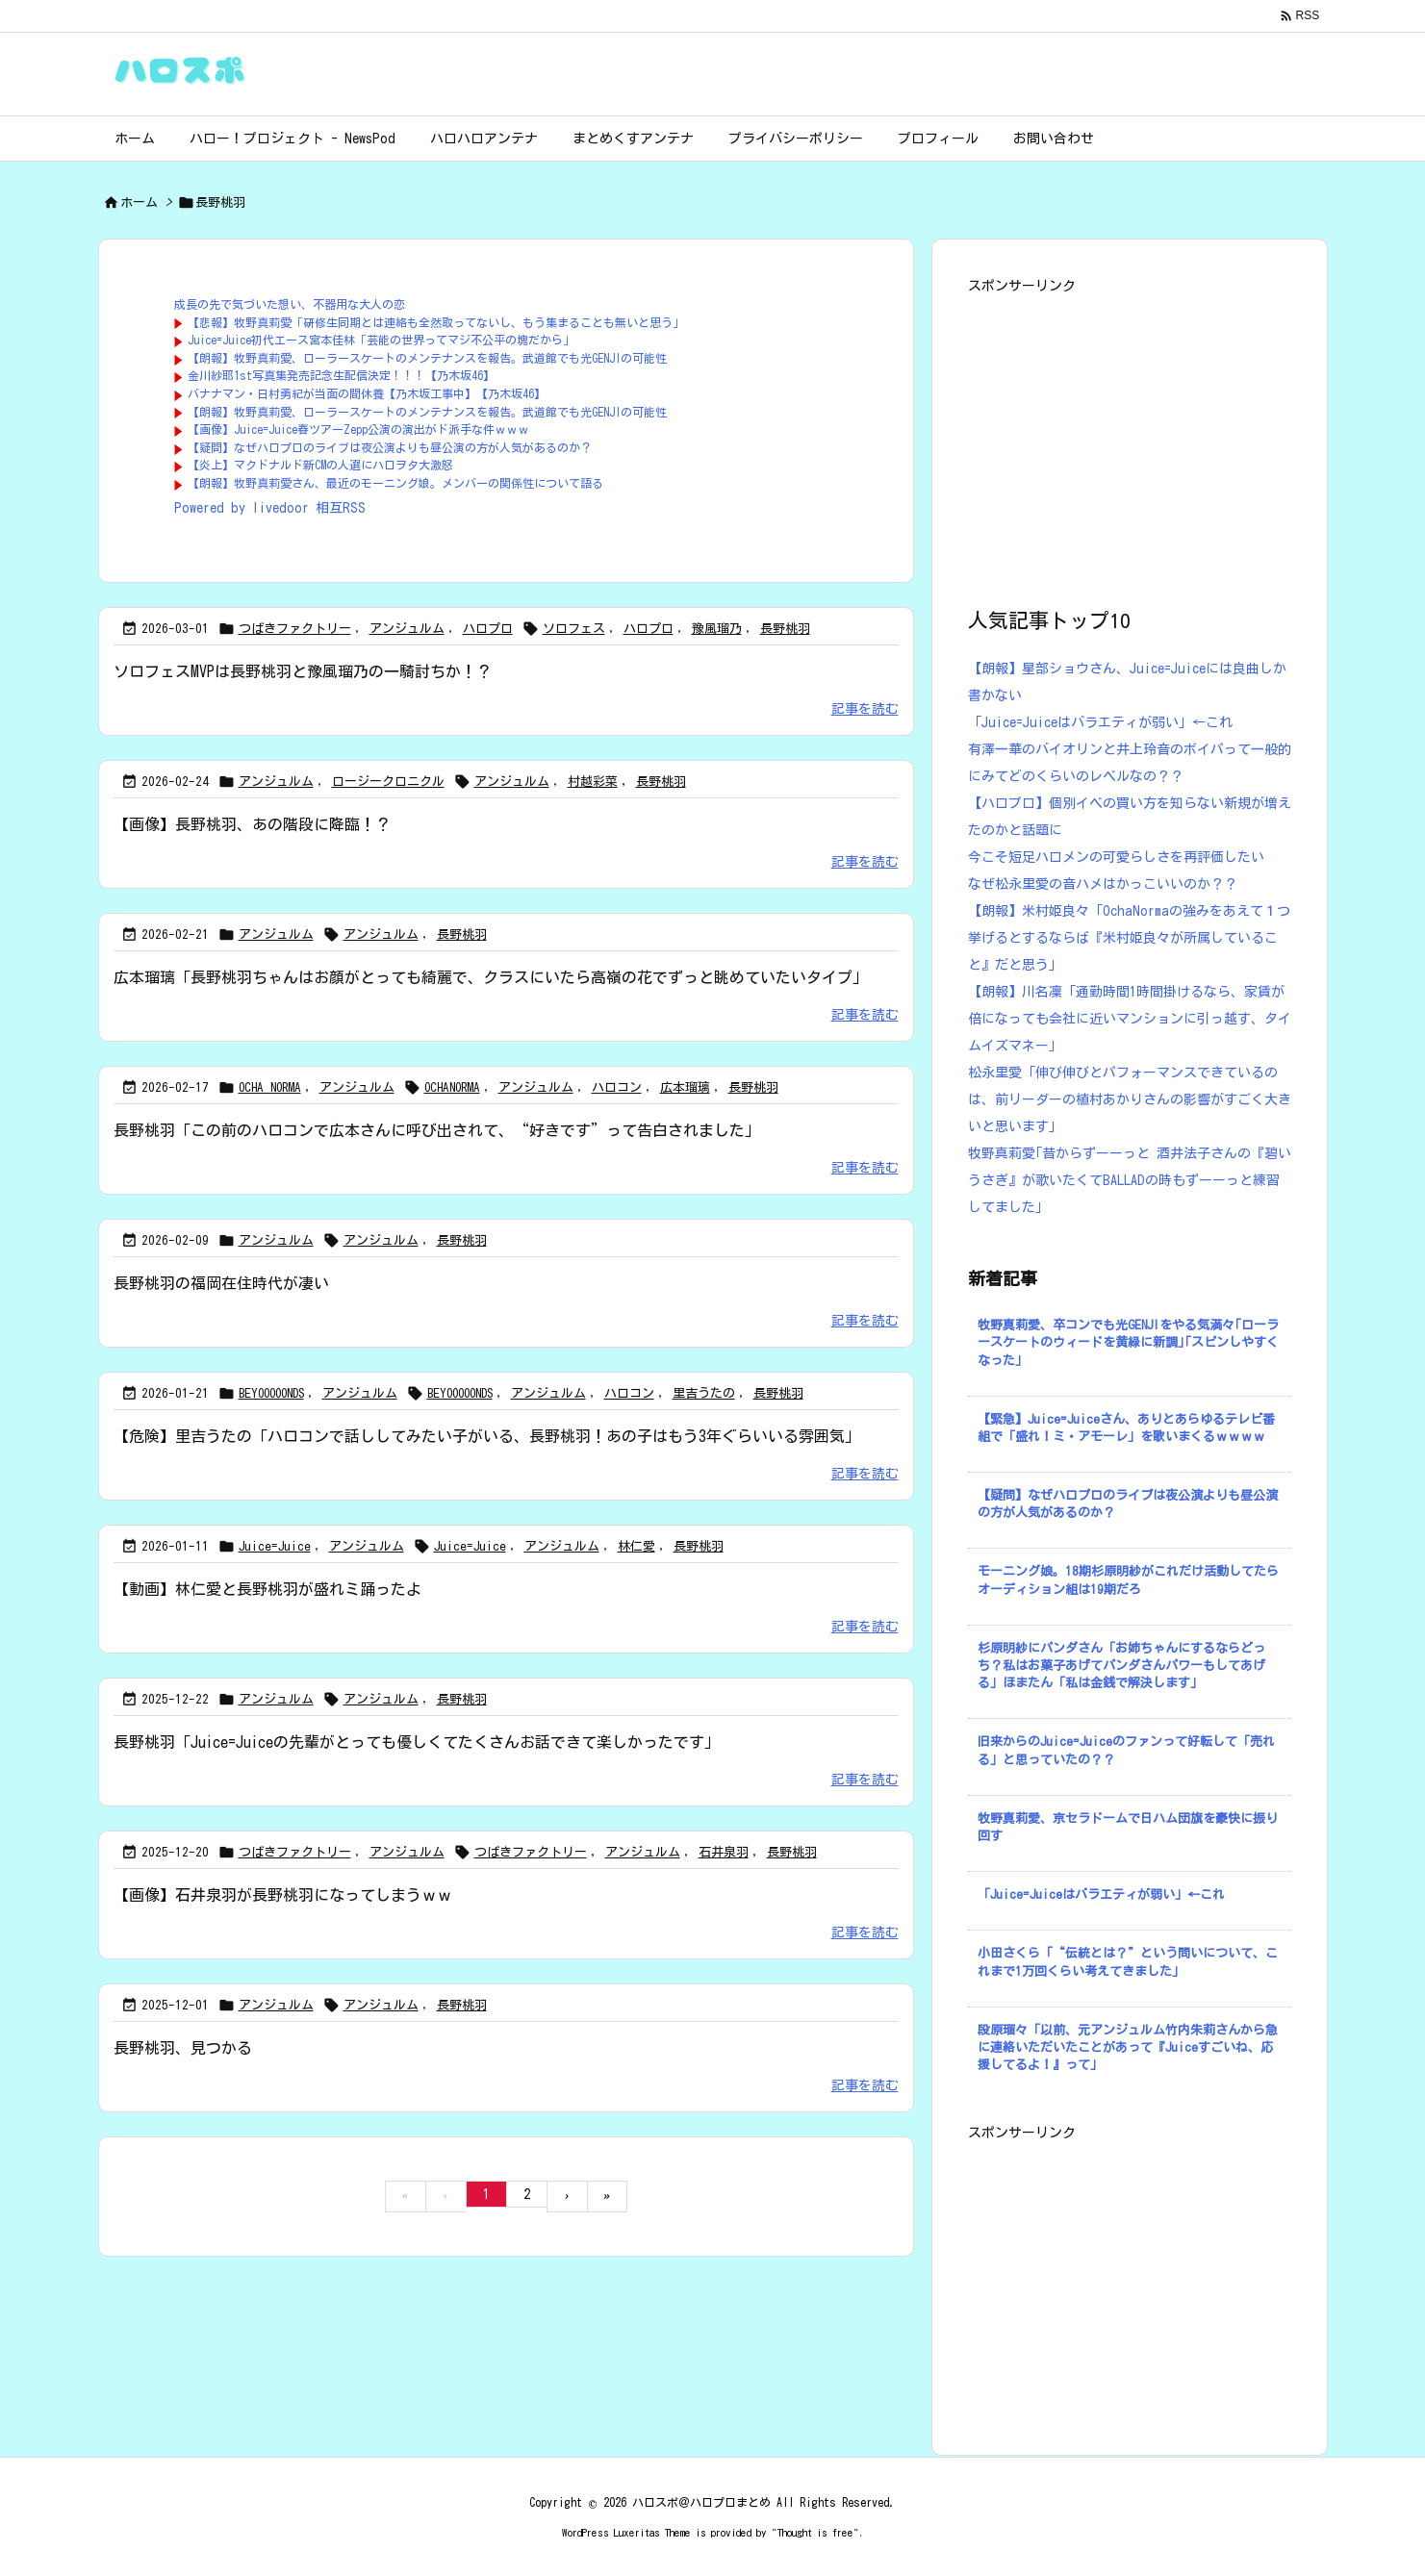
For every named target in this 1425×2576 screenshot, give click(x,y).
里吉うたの (704, 1393)
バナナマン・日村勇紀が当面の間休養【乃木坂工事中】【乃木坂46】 (367, 393)
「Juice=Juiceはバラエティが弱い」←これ (1100, 722)
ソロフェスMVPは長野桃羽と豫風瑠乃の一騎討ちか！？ (303, 671)
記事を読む (865, 709)
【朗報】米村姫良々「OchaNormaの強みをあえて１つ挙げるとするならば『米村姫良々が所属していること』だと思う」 (1129, 938)
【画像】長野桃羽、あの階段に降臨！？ (252, 824)
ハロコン (617, 1087)
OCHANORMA (452, 1087)
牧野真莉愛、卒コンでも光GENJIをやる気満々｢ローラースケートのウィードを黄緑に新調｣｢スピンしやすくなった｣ (1128, 1342)
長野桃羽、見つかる (183, 2048)
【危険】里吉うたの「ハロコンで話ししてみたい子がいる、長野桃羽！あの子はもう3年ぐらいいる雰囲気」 (487, 1436)
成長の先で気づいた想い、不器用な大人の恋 (289, 304)
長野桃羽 (785, 628)
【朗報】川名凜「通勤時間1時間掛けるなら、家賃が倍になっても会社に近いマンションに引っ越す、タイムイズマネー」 (1129, 1018)
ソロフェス (574, 628)
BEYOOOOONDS (271, 1393)
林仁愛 (636, 1546)
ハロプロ (488, 628)
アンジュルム (407, 628)
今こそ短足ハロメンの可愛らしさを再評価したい (1116, 857)
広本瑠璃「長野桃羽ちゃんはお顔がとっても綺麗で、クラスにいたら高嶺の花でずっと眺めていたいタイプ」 (491, 977)
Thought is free (815, 2532)
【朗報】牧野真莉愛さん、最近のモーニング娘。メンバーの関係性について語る (395, 483)
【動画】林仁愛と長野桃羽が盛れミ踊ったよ (267, 1589)
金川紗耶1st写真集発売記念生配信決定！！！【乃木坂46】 (341, 375)
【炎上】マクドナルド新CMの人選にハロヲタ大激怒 (320, 464)
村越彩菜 (593, 781)
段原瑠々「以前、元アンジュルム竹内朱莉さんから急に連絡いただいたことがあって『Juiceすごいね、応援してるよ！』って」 (1128, 2047)
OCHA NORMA (270, 1087)
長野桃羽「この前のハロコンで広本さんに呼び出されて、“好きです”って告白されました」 (437, 1130)
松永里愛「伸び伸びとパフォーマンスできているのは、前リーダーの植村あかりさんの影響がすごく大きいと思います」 (1129, 1099)
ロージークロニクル (388, 781)
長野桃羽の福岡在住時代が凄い (221, 1283)
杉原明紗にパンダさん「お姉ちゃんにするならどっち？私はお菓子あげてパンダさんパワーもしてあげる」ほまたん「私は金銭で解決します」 (1121, 1665)
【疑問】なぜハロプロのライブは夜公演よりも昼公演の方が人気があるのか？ (390, 447)
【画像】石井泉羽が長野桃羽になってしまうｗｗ (283, 1895)
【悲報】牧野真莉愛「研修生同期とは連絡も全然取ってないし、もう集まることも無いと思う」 (436, 322)
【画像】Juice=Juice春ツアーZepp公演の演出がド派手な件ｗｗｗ (358, 429)
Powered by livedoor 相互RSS (270, 508)
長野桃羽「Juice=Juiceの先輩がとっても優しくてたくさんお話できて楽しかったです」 (417, 1742)
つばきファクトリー (295, 628)
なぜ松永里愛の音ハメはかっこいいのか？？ (1102, 884)
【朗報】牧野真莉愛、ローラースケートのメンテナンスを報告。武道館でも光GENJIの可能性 (427, 358)
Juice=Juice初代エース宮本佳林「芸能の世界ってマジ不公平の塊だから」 (381, 339)
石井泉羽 (724, 1852)
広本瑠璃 (685, 1087)
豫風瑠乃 (717, 628)
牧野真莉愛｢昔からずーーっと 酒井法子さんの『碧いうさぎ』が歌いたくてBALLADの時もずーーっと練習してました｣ (1129, 1180)
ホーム (139, 202)
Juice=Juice (275, 1546)
